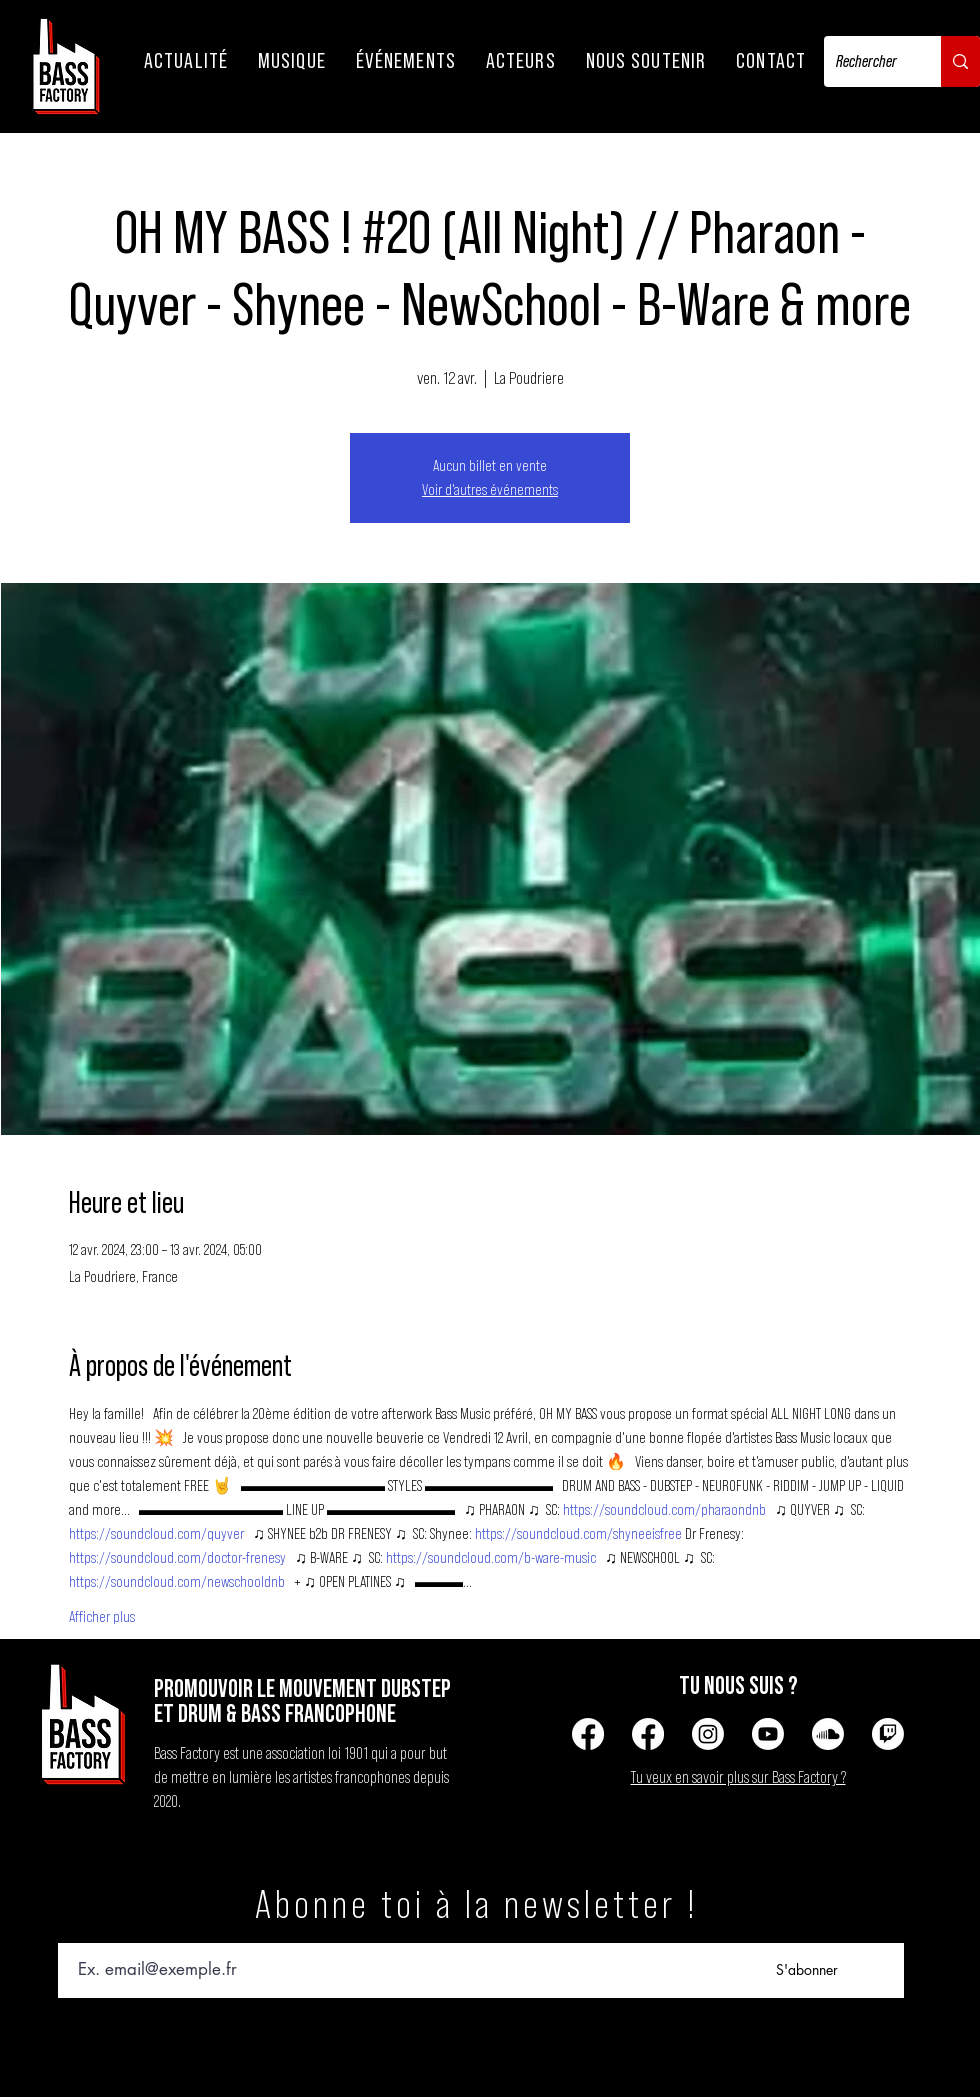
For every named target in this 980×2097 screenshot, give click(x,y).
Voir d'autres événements (490, 490)
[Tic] (888, 1734)
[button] (186, 61)
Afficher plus (102, 1617)
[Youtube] (768, 1734)
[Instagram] (708, 1734)
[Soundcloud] (828, 1734)
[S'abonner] (806, 1970)
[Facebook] (588, 1734)
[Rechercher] (867, 61)
